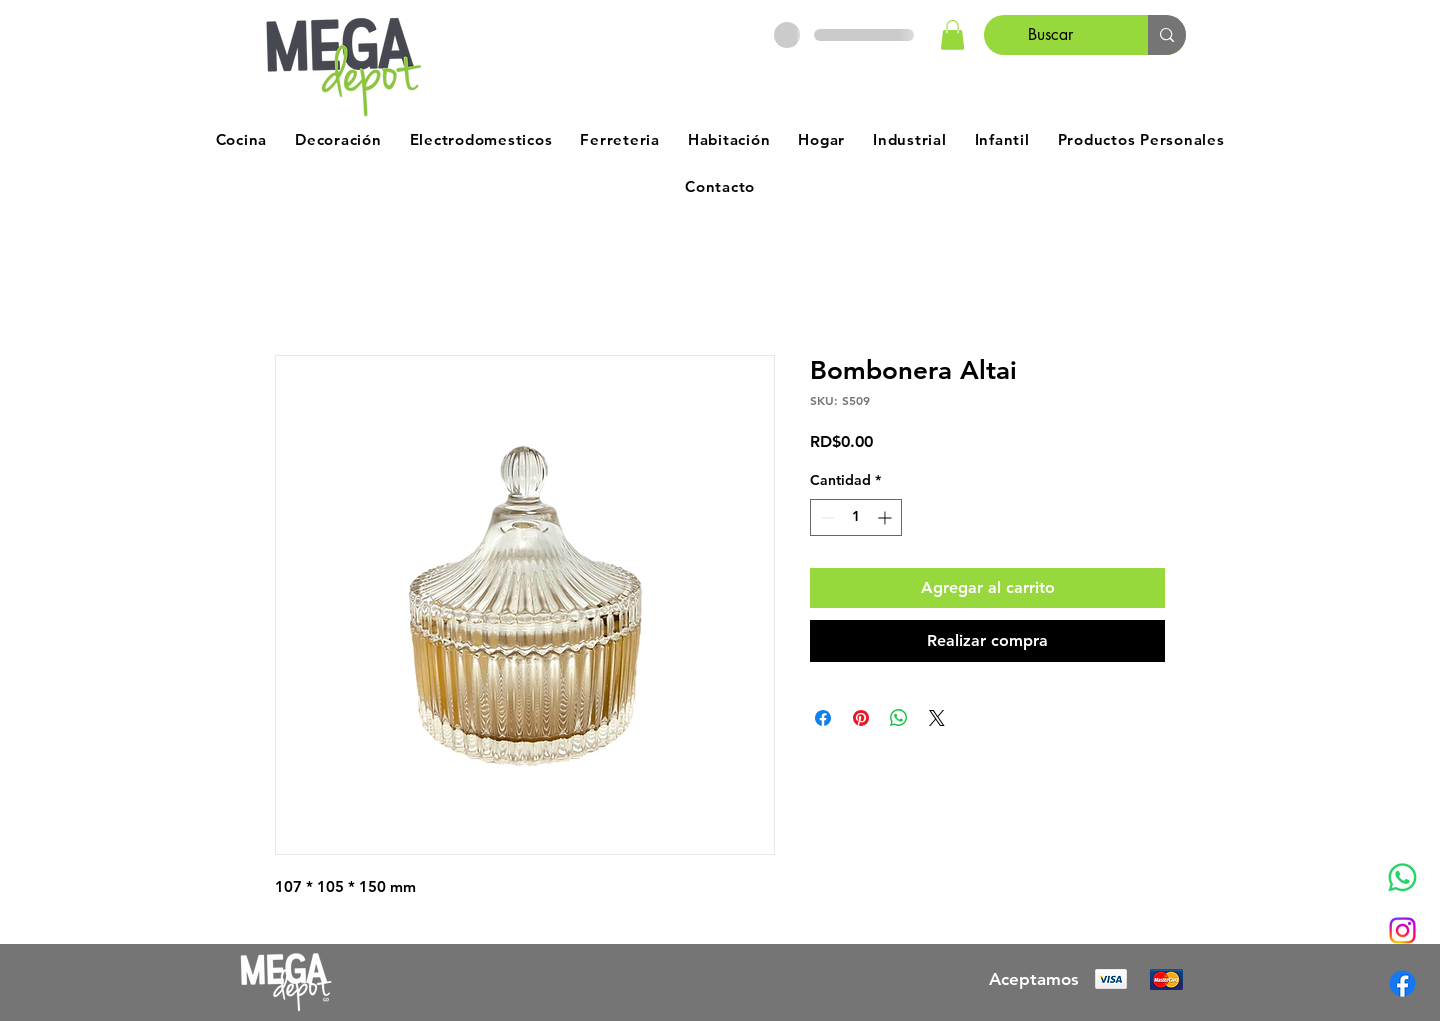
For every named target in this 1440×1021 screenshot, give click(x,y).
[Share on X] (937, 718)
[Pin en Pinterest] (861, 718)
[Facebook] (1402, 983)
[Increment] (886, 517)
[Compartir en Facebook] (823, 718)
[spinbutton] (856, 517)
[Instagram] (1402, 930)
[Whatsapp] (1402, 877)
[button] (952, 35)
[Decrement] (825, 517)
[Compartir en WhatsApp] (899, 718)
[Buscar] (1051, 35)
